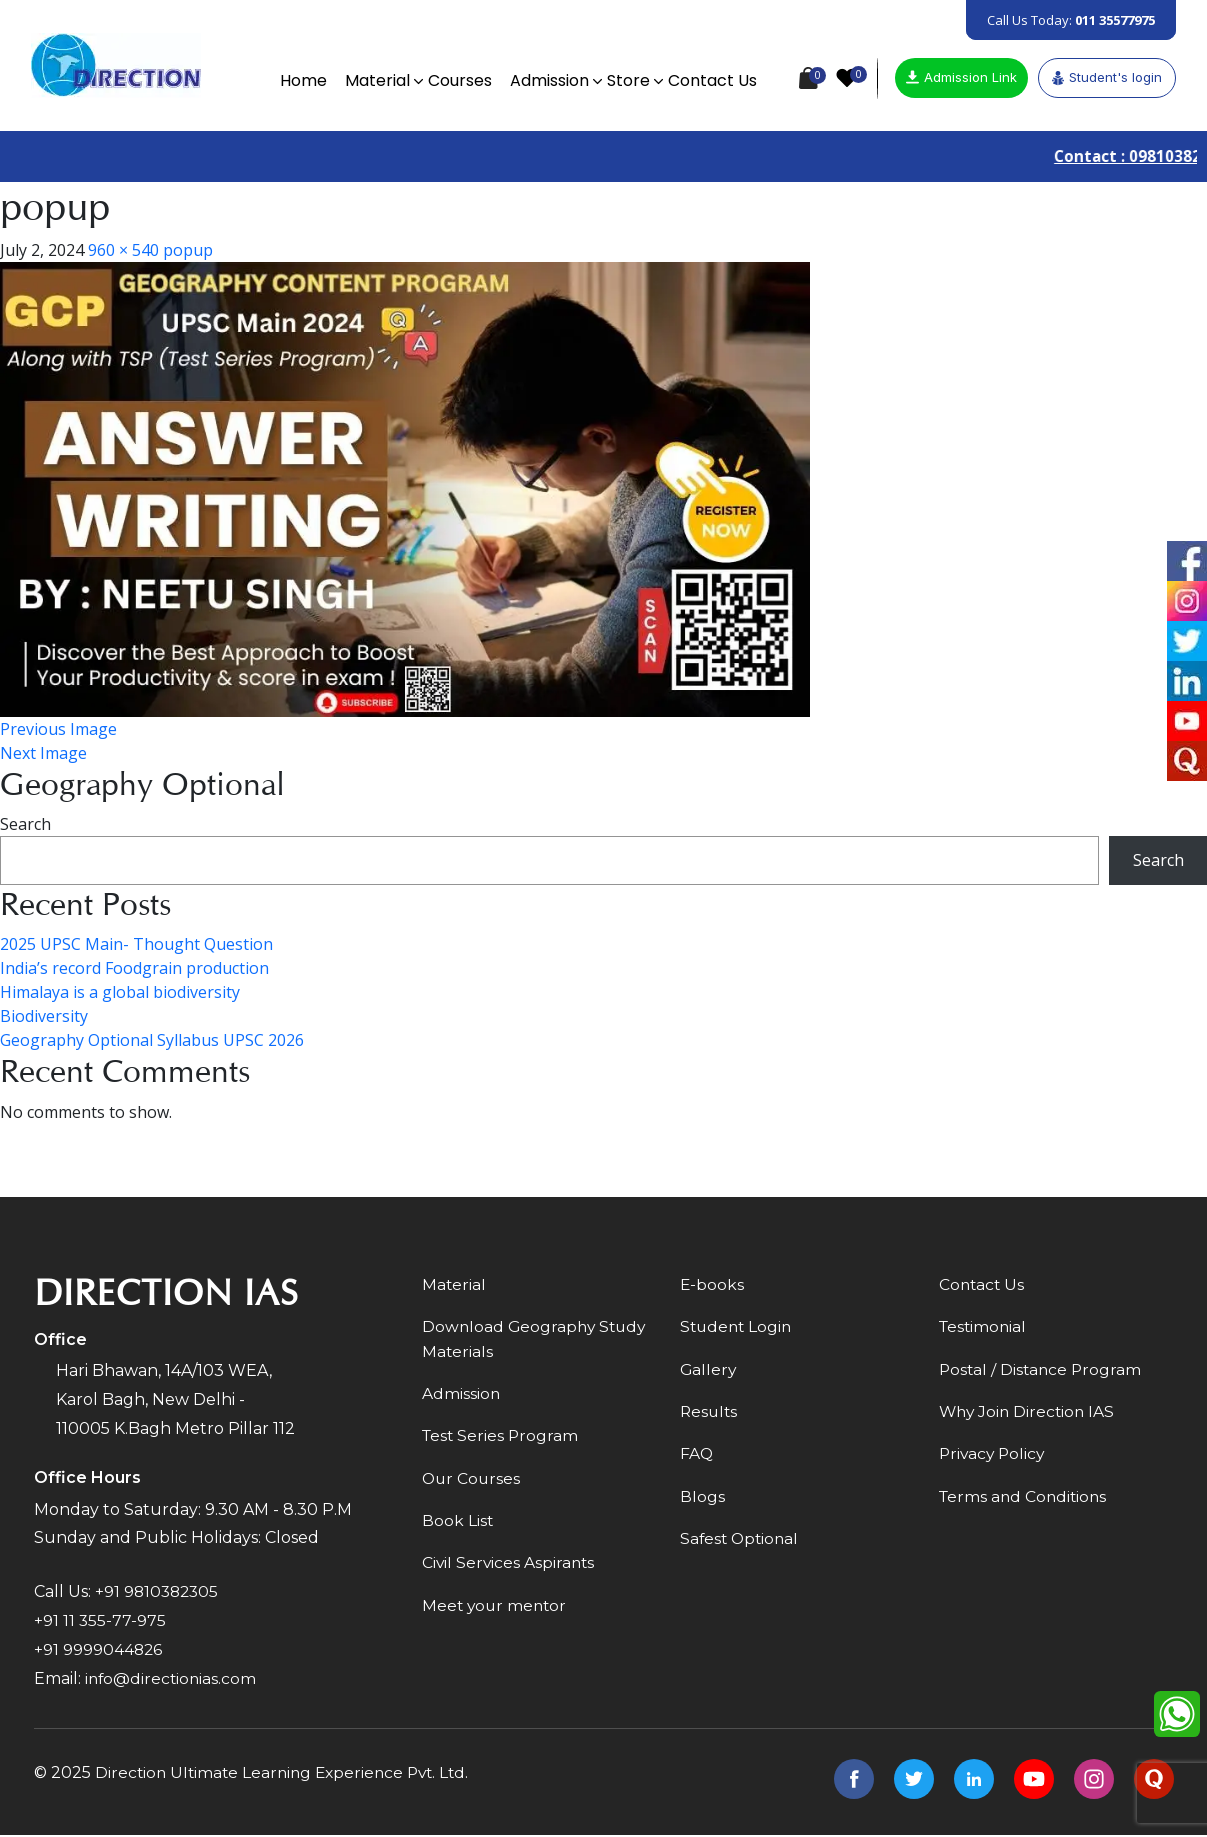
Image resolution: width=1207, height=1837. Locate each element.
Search (25, 825)
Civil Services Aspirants (510, 1568)
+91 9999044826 (99, 1650)
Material (374, 80)
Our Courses (472, 1482)
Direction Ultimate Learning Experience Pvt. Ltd (286, 1774)
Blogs (702, 1500)
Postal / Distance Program (1042, 1371)
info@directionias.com (172, 1679)
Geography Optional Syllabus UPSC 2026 (152, 1041)
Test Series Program (502, 1439)
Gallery (709, 1371)
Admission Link (961, 77)
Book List (458, 1525)
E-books (712, 1285)
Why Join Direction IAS (1029, 1414)
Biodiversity (44, 1017)
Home (300, 80)
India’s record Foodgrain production (134, 969)
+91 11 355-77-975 (100, 1621)
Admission (546, 80)
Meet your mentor (496, 1611)
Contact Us (709, 80)
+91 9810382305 (159, 1592)
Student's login (1107, 77)
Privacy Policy (994, 1457)
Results (710, 1414)
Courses (457, 80)
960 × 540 (123, 251)
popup (188, 251)
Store (625, 80)
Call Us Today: (1071, 20)
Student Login (738, 1328)
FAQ (697, 1457)
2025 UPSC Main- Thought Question (136, 945)
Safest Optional (741, 1543)
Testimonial (984, 1328)
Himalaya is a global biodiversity (120, 993)
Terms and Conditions (1025, 1500)
